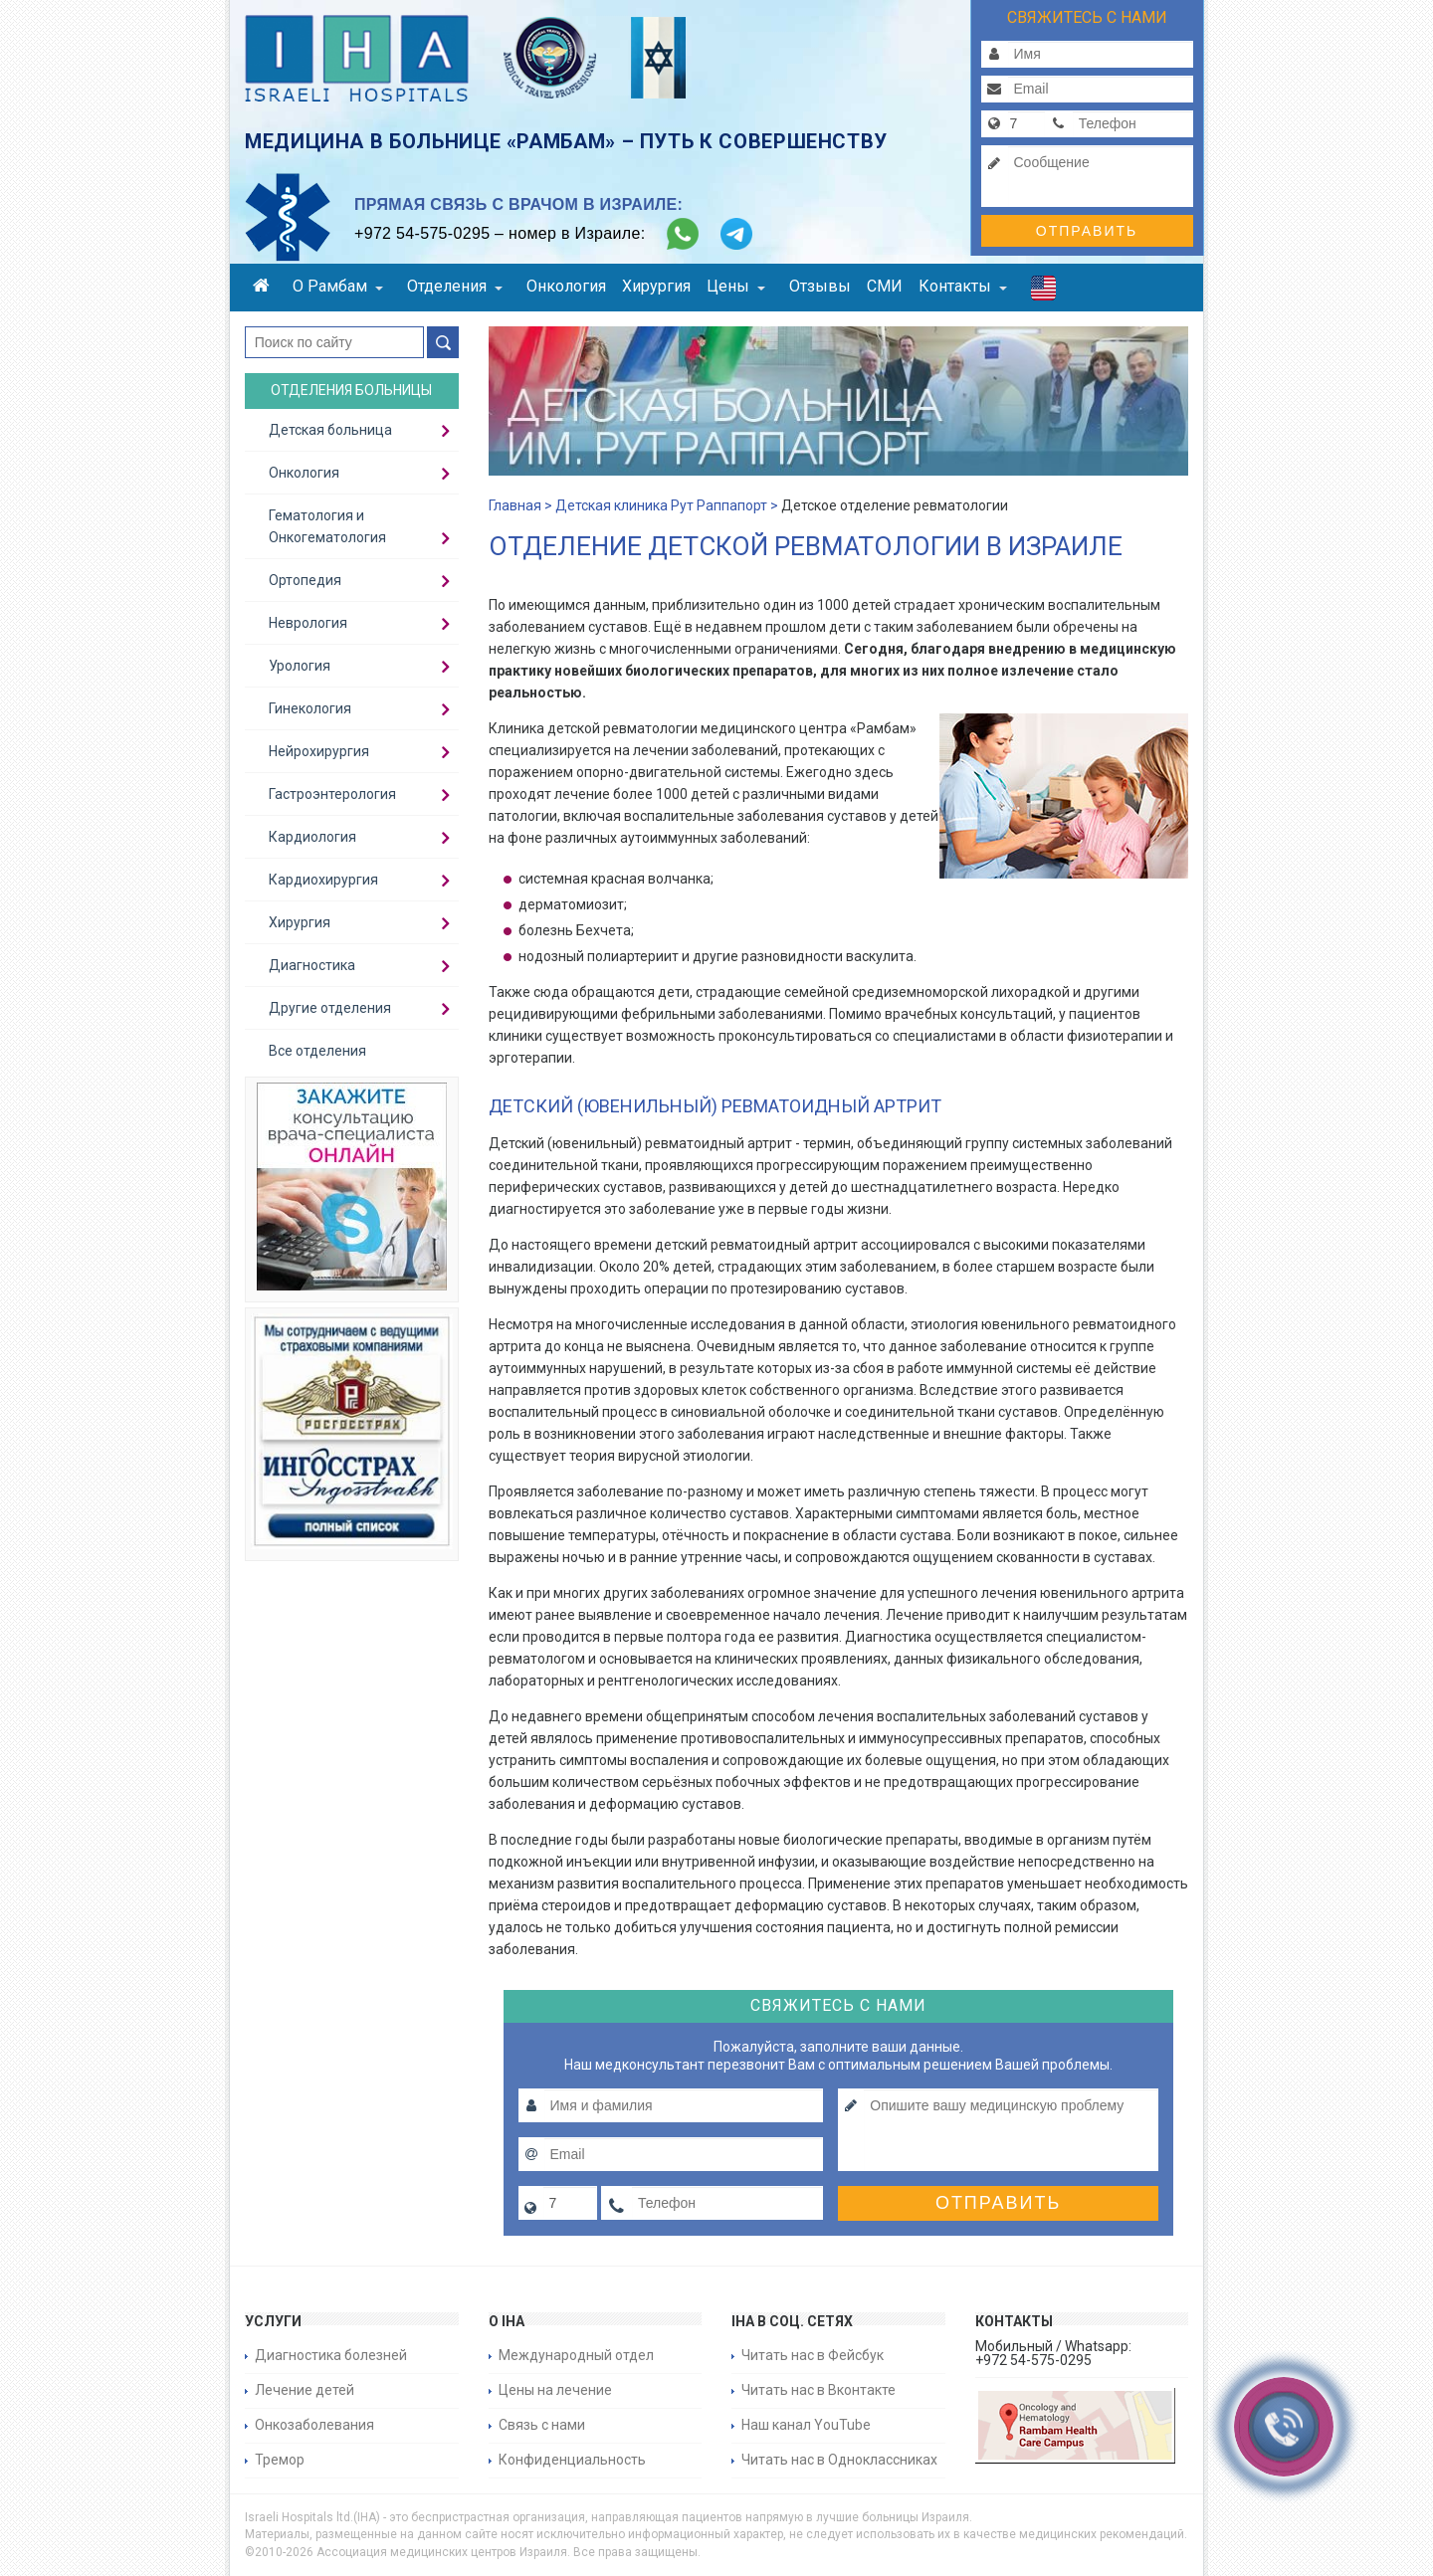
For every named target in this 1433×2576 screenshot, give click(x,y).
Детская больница (330, 430)
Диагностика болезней (331, 2355)
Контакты (963, 286)
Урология (299, 666)
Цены (736, 286)
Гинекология (310, 708)
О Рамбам (338, 286)
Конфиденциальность (572, 2460)
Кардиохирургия (323, 880)
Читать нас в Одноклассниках (839, 2460)
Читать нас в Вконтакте (818, 2390)
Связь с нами (542, 2425)
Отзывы (820, 286)
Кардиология (312, 837)
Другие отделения (330, 1008)
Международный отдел (576, 2355)
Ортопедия (305, 580)
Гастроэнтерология (332, 794)
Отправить (1086, 231)
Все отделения (317, 1051)
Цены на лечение (555, 2390)
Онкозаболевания (314, 2425)
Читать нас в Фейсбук (812, 2355)
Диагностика (312, 965)
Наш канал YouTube (806, 2425)
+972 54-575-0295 (422, 233)
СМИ (885, 286)
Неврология (308, 623)
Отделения (455, 286)
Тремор (280, 2460)
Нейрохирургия (319, 751)
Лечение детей (304, 2390)
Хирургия (656, 286)
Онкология (566, 286)
